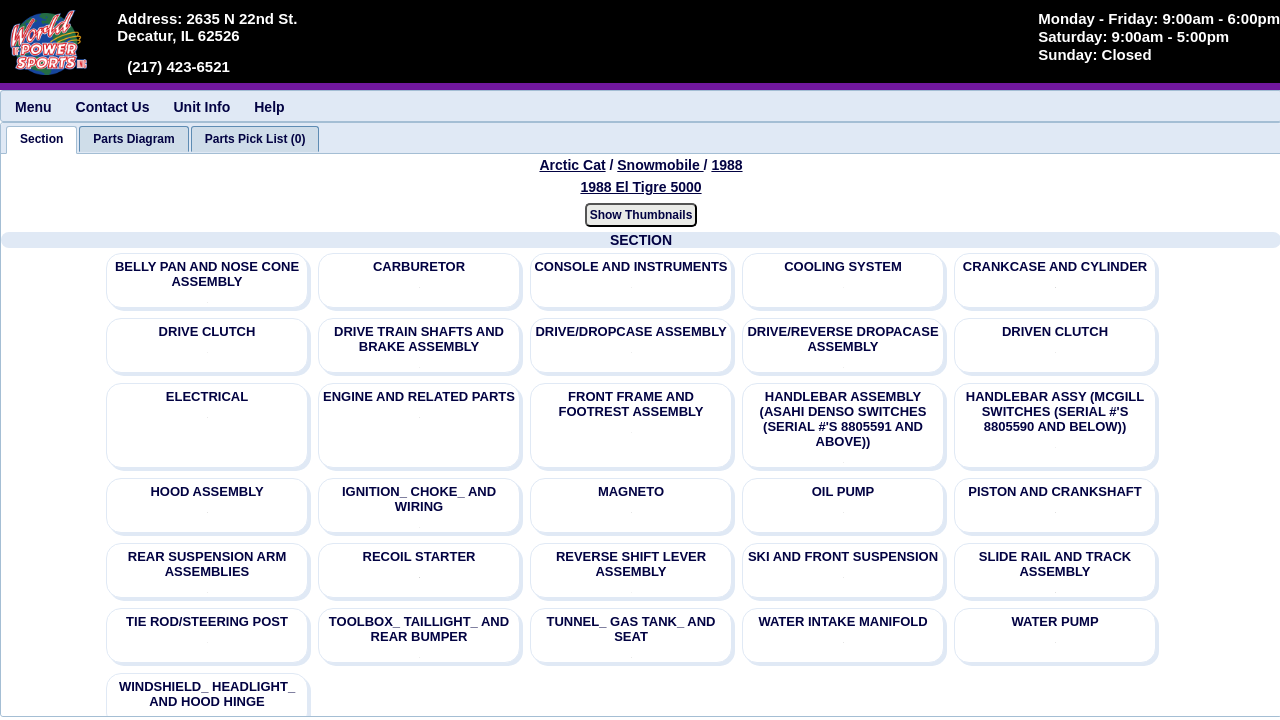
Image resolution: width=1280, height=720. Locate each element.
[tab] (41, 140)
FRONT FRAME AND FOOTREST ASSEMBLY (631, 404)
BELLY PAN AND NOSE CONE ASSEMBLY (207, 274)
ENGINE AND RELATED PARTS (419, 396)
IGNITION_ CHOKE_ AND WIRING (419, 499)
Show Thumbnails (641, 215)
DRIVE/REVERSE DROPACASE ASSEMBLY (842, 339)
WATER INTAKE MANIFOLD (842, 621)
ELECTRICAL (207, 396)
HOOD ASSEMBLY (206, 491)
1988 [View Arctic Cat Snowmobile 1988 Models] (726, 165)
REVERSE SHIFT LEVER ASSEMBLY (631, 564)
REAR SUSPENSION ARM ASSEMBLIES (207, 564)
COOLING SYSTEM (843, 266)
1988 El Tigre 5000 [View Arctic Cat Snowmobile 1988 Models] (640, 187)
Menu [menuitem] (33, 107)
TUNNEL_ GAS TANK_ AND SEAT (630, 629)
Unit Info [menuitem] (201, 107)
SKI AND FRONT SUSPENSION (843, 556)
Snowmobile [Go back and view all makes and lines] (660, 165)
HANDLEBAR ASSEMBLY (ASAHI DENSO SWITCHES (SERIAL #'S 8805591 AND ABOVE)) (843, 419)
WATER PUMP (1054, 621)
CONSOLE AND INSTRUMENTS (630, 266)
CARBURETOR (419, 266)
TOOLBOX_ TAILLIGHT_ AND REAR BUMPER (419, 629)
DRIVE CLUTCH (207, 331)
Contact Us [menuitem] (113, 107)
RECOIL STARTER (419, 556)
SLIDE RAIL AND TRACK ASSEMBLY (1055, 564)
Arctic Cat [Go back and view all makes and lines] (572, 165)
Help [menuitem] (269, 107)
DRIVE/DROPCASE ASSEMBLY (630, 331)
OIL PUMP (843, 491)
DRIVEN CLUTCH (1055, 331)
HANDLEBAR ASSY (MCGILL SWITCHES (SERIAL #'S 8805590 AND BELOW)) (1055, 411)
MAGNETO (631, 491)
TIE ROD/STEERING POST (207, 621)
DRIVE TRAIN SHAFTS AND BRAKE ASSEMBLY (419, 339)
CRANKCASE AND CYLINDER (1055, 266)
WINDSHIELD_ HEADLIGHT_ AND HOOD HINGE (207, 694)
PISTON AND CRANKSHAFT (1054, 491)
